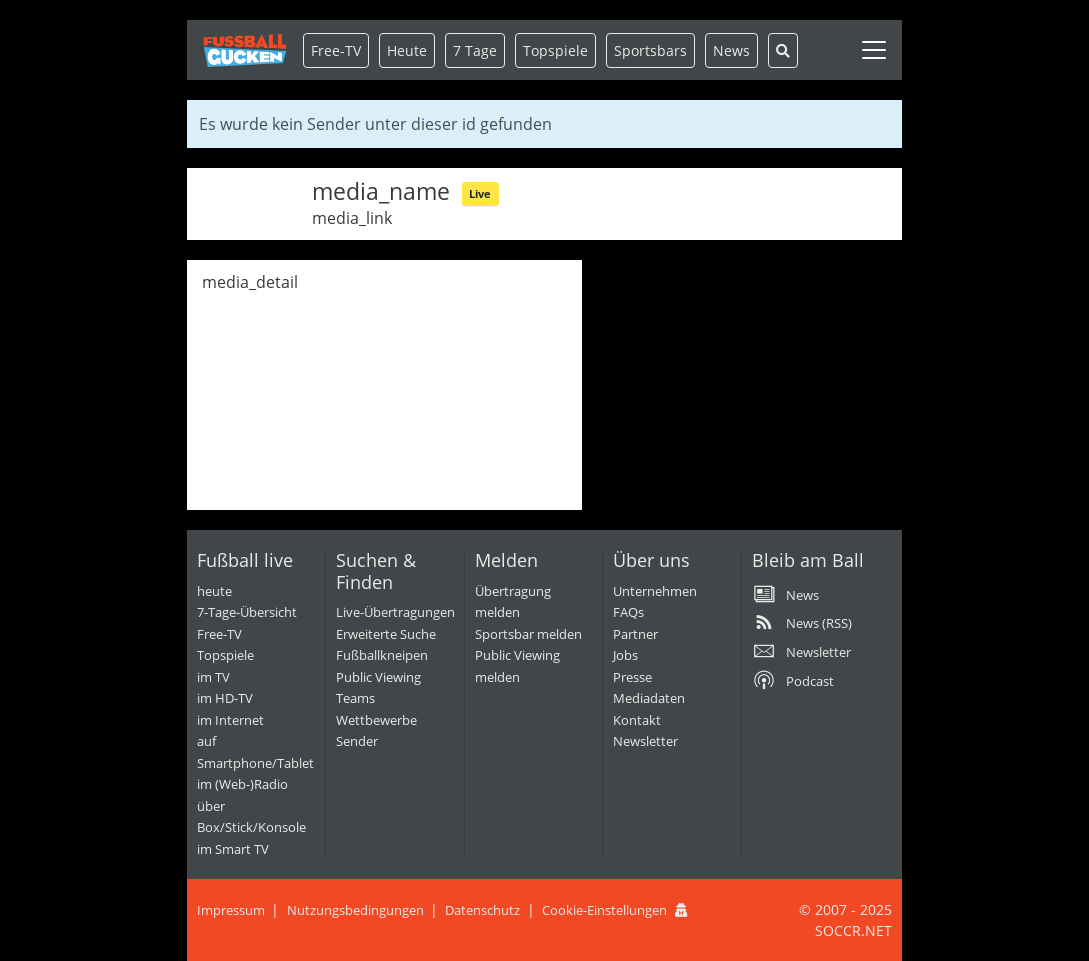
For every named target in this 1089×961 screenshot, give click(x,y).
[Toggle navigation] (874, 50)
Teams (355, 698)
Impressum (231, 910)
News (731, 50)
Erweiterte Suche (386, 634)
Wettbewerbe (376, 720)
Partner (635, 634)
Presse (632, 677)
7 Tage (475, 50)
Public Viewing (378, 677)
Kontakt (637, 720)
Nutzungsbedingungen (355, 910)
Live (480, 193)
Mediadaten (649, 698)
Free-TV (336, 50)
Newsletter (645, 741)
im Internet (230, 720)
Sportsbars (650, 50)
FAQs (628, 612)
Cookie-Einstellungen (604, 910)
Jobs (625, 655)
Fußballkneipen (382, 655)
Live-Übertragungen (395, 612)
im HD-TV (225, 698)
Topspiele (225, 655)
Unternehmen (655, 591)
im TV (213, 677)
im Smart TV (233, 849)
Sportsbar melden (528, 634)
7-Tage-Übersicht (247, 612)
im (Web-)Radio (242, 784)
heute (214, 591)
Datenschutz (482, 910)
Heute (407, 50)
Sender (357, 741)
